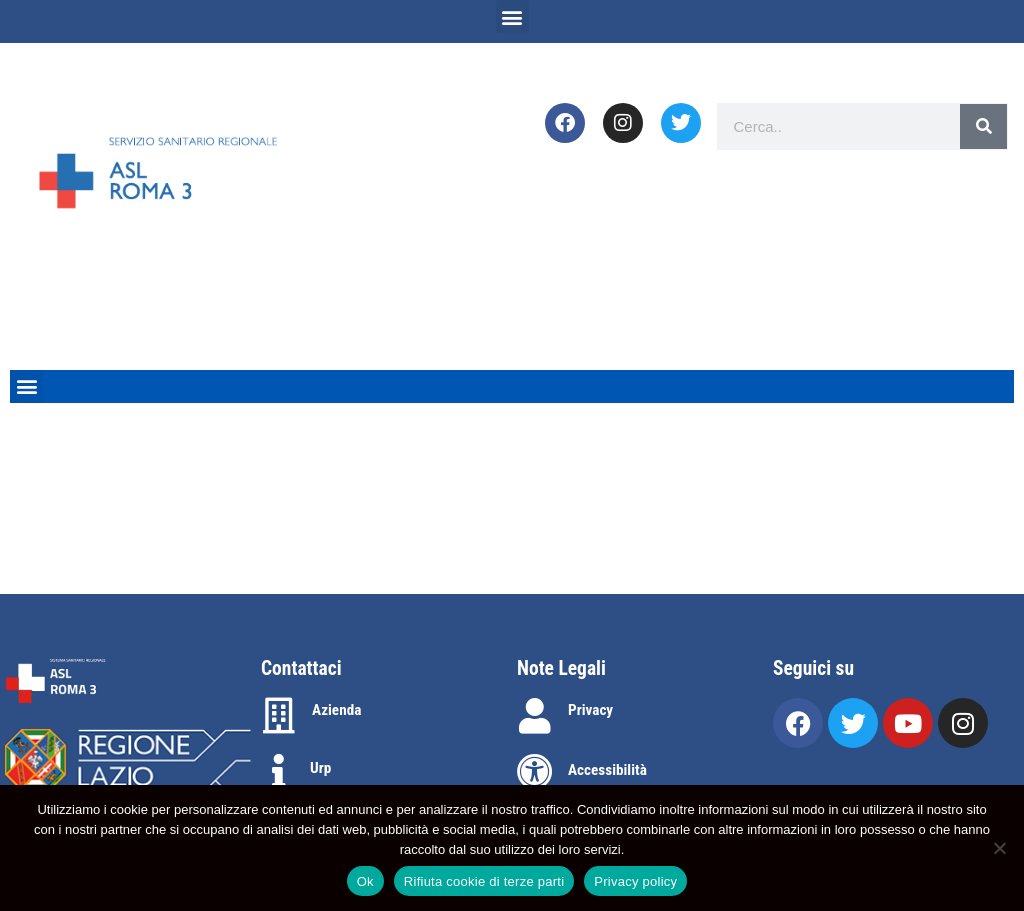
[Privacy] (535, 716)
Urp (320, 768)
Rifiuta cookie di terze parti (484, 881)
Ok (365, 881)
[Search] (983, 126)
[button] (512, 16)
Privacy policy (635, 881)
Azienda (336, 710)
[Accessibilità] (535, 772)
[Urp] (279, 772)
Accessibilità (607, 770)
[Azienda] (279, 716)
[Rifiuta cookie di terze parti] (999, 848)
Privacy (590, 710)
